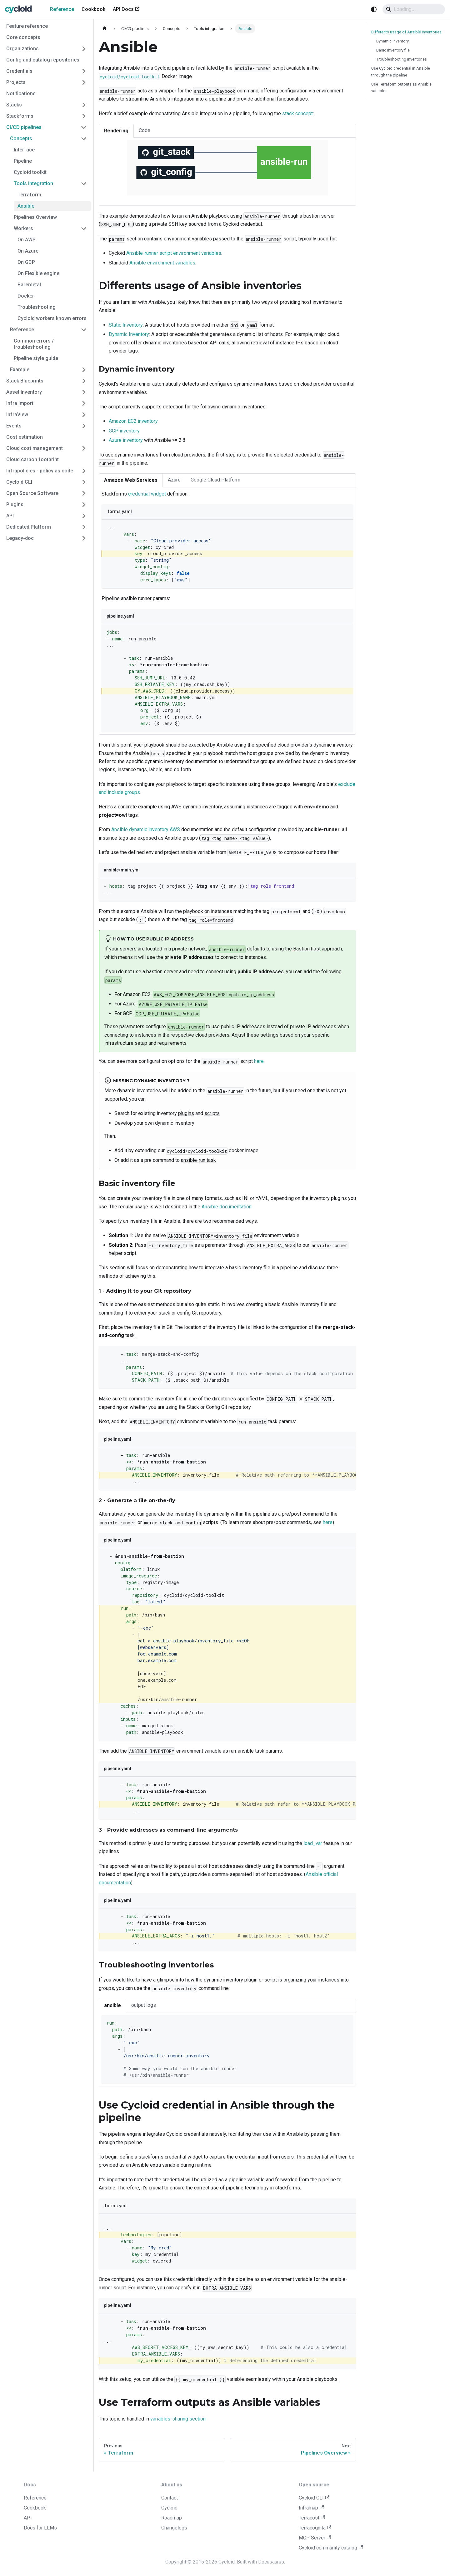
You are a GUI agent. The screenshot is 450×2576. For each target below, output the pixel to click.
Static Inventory (126, 325)
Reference (62, 9)
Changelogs (174, 2528)
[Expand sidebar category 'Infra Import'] (84, 403)
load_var (312, 1843)
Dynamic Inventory (129, 334)
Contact (169, 2498)
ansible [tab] (112, 2005)
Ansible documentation (227, 1207)
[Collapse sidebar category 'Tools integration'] (84, 184)
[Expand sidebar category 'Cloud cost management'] (84, 448)
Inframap (311, 2508)
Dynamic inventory (392, 41)
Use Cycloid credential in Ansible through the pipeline (400, 71)
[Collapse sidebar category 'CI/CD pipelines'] (84, 127)
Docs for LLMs (40, 2528)
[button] (48, 139)
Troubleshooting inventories (401, 59)
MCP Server (315, 2538)
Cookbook (93, 9)
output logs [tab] (143, 2005)
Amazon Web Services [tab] (131, 480)
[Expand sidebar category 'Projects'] (84, 82)
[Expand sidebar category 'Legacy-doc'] (84, 538)
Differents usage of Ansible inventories (406, 32)
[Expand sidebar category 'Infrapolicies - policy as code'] (84, 471)
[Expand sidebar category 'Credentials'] (84, 71)
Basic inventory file (393, 50)
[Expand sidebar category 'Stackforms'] (84, 116)
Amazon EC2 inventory (133, 421)
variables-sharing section (178, 2419)
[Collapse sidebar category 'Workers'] (84, 229)
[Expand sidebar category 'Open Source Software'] (84, 493)
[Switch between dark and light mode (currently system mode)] (374, 9)
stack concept (297, 113)
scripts (212, 1113)
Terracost (312, 2518)
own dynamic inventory (169, 1123)
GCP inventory (124, 431)
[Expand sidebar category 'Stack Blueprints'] (84, 381)
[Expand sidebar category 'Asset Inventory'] (84, 392)
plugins (186, 1113)
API (28, 2518)
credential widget (147, 494)
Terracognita (315, 2528)
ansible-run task (198, 1160)
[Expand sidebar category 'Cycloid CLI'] (84, 482)
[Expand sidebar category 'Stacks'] (84, 105)
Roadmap (171, 2518)
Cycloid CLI (314, 2498)
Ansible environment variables (162, 263)
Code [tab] (144, 130)
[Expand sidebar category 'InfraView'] (84, 415)
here (259, 1061)
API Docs (126, 9)
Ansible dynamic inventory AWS (145, 829)
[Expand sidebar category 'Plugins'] (84, 505)
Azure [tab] (174, 480)
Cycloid (169, 2508)
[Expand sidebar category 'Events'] (84, 426)
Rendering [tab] (116, 131)
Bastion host (307, 949)
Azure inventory (126, 440)
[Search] (413, 9)
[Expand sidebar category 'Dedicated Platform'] (84, 527)
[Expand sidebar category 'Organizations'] (84, 49)
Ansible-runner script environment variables (173, 253)
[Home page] (105, 28)
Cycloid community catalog (331, 2548)
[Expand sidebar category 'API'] (84, 516)
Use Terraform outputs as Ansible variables (401, 87)
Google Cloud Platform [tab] (215, 480)
